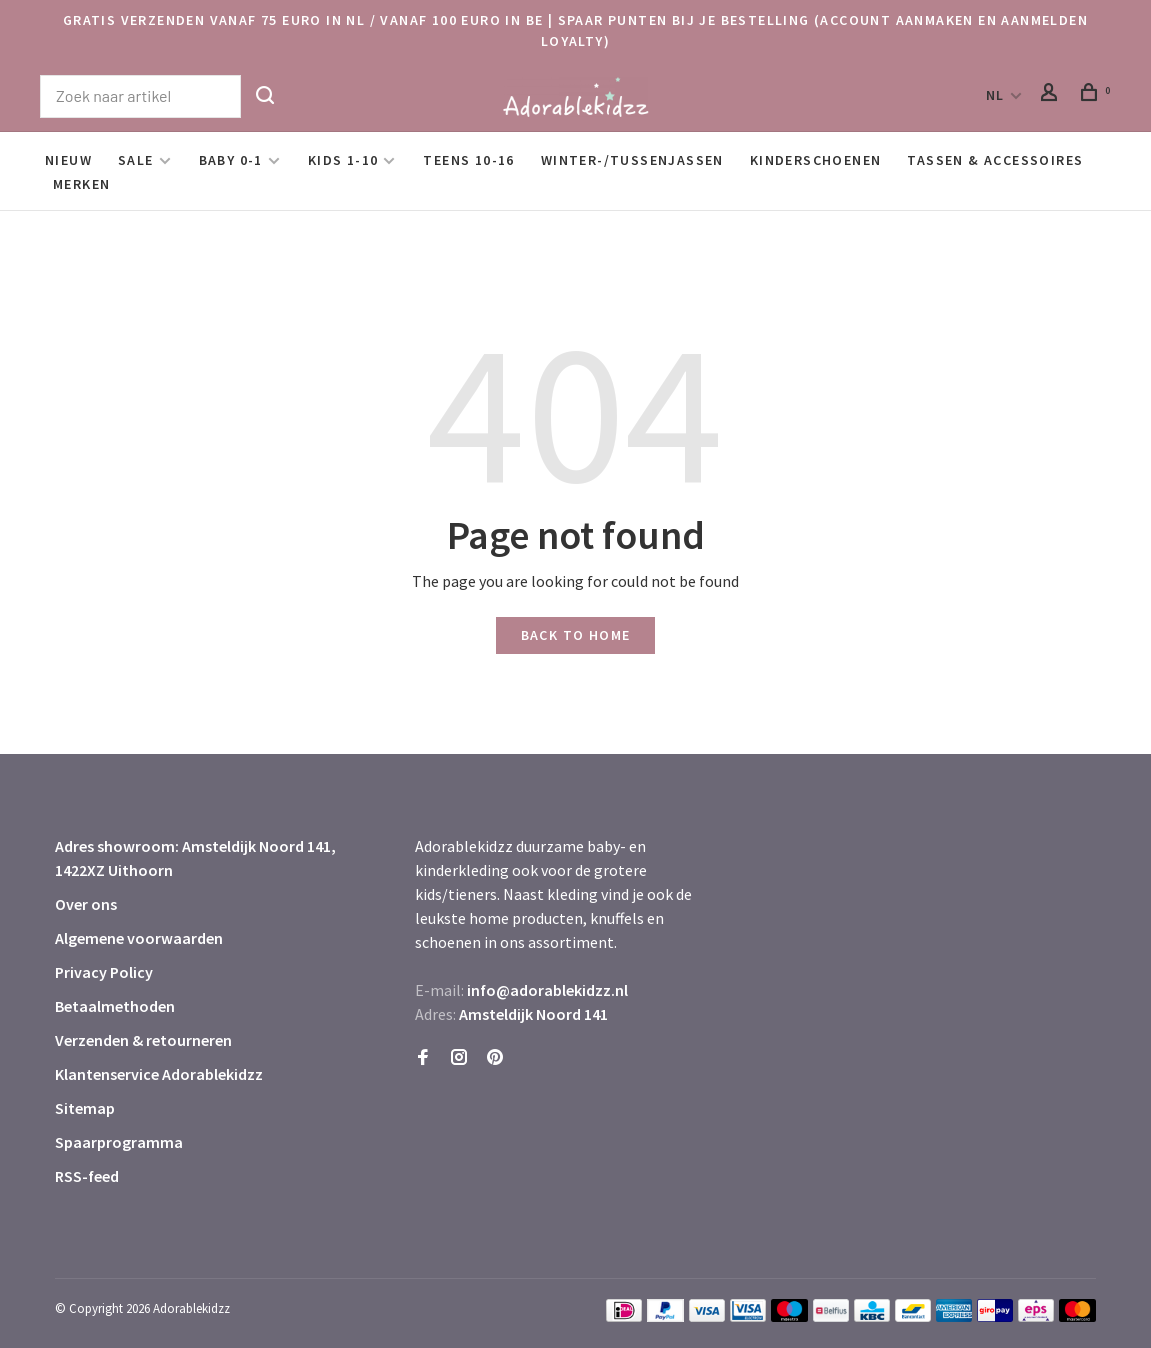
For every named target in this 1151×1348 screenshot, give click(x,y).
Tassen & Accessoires (995, 160)
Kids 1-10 (343, 160)
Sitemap (85, 1108)
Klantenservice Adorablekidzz (159, 1074)
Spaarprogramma (119, 1142)
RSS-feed (87, 1176)
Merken (81, 184)
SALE (136, 160)
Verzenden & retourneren (143, 1040)
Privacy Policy (104, 972)
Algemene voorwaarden (139, 938)
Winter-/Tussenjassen (632, 160)
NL (995, 95)
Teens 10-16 (468, 160)
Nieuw (68, 160)
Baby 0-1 (231, 160)
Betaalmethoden (115, 1006)
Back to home (576, 635)
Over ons (86, 904)
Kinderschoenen (816, 160)
